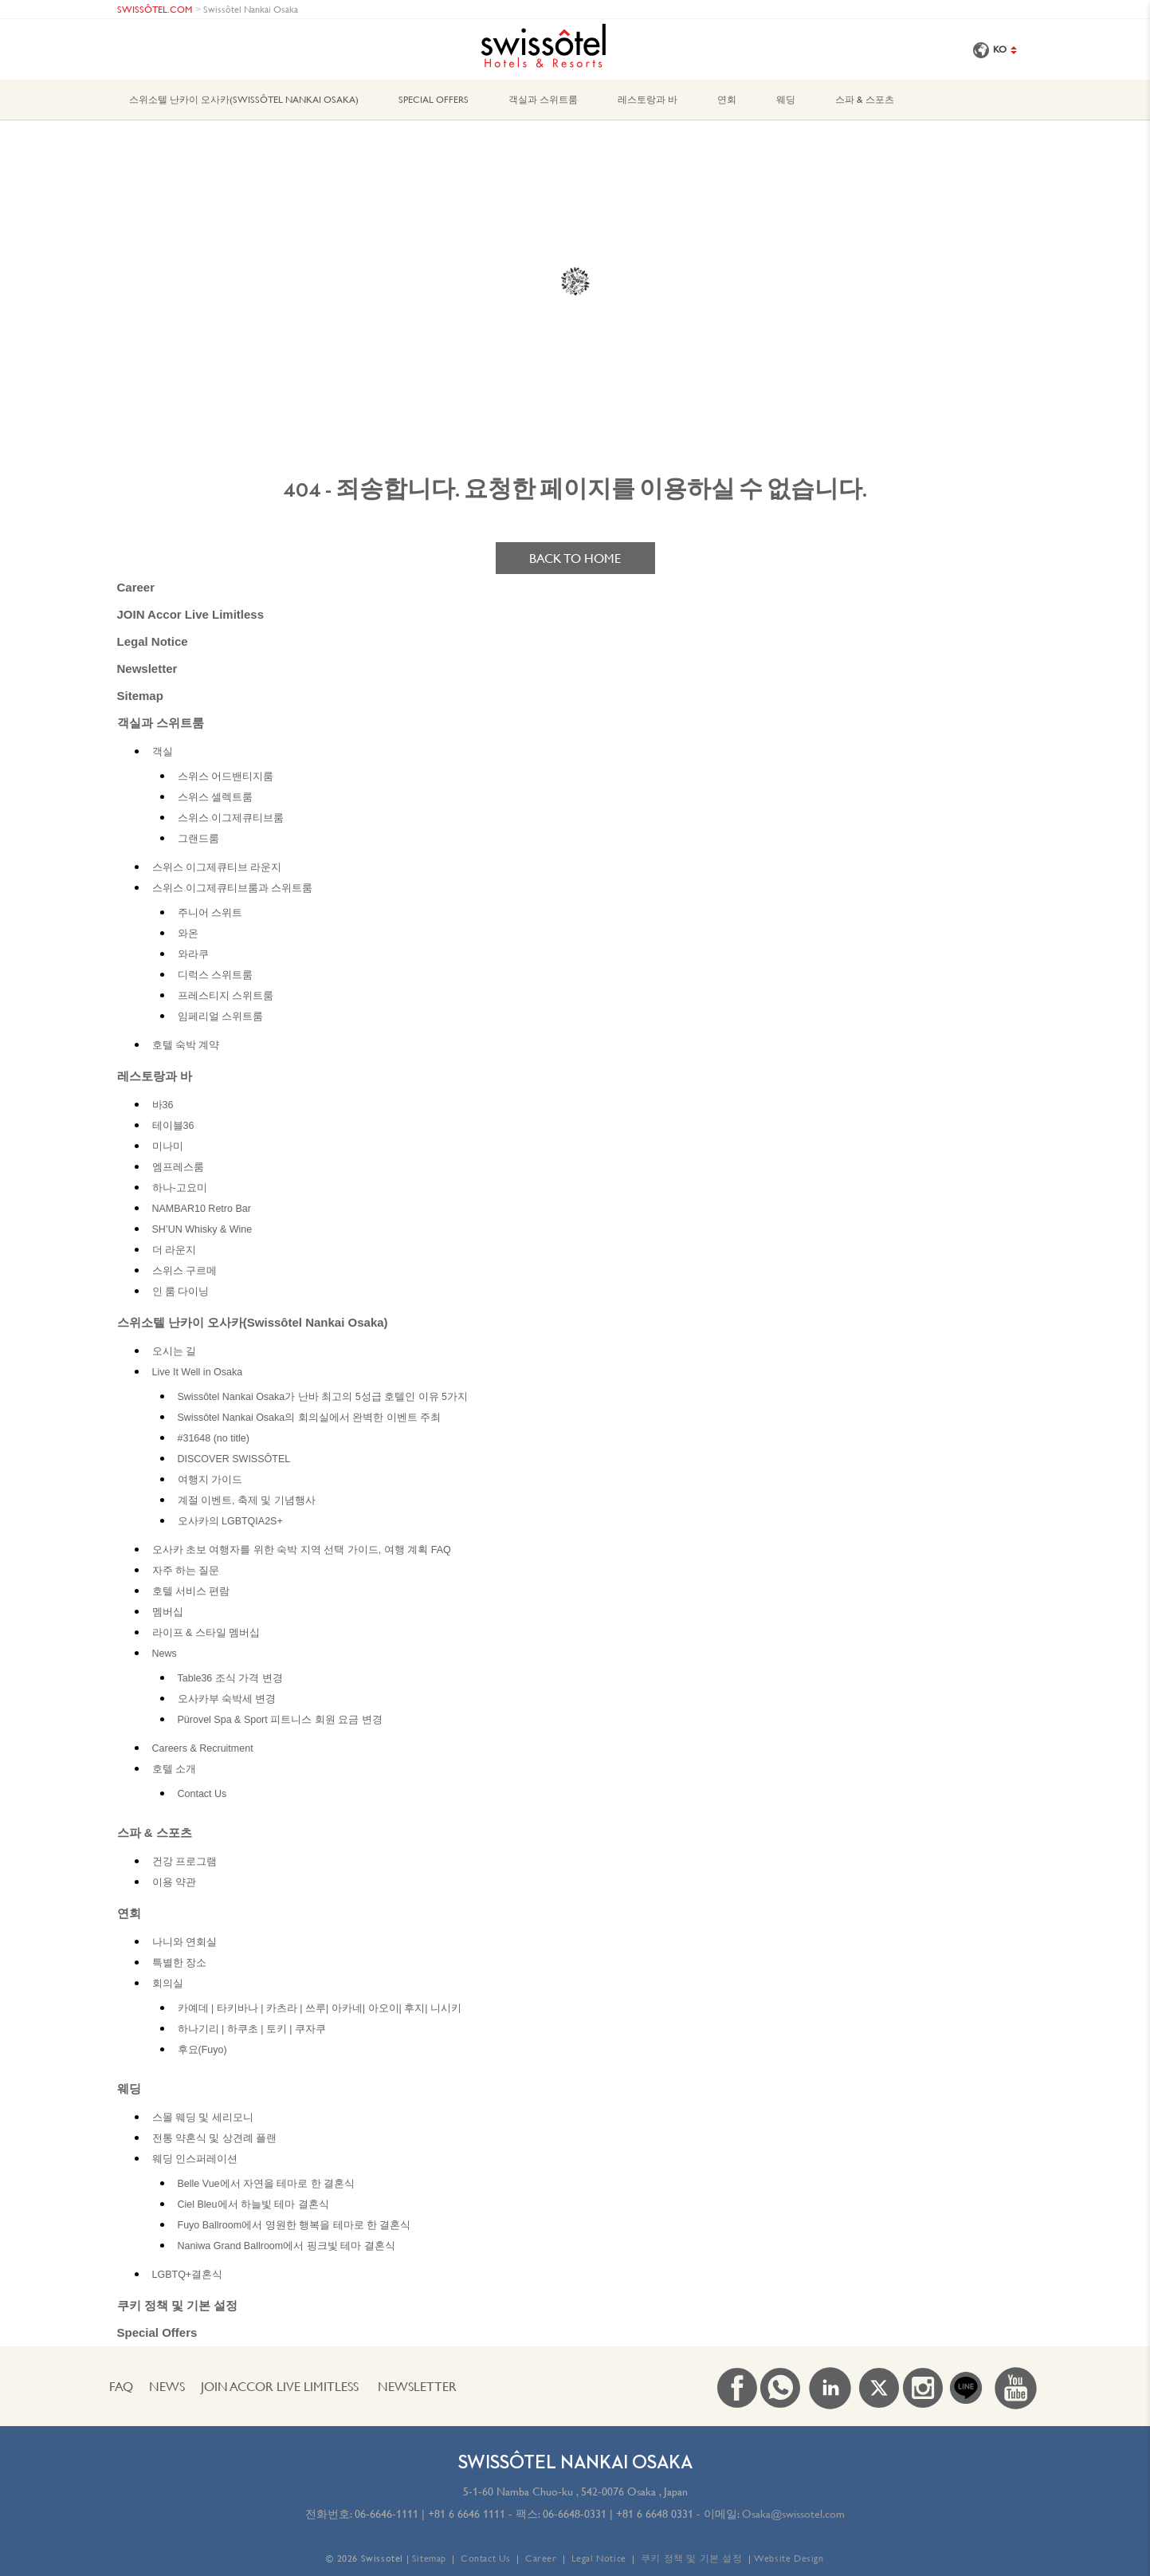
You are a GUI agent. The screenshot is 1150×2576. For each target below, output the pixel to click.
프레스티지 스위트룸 (225, 995)
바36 (163, 1105)
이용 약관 (174, 1882)
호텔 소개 (174, 1769)
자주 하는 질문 (186, 1570)
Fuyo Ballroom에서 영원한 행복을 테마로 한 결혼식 (294, 2225)
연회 (726, 99)
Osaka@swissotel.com (793, 2514)
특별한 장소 (179, 1962)
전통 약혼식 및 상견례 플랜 (214, 2138)
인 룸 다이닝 (181, 1291)
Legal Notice (152, 641)
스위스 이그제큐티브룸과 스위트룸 (232, 888)
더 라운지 (174, 1250)
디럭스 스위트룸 (215, 975)
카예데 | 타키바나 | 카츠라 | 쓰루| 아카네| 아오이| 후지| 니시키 (319, 2008)
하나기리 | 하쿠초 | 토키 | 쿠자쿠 (252, 2029)
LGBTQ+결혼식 (187, 2274)
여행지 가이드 (210, 1479)
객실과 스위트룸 (543, 99)
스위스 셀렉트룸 (215, 797)
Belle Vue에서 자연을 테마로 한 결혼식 (266, 2183)
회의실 (167, 1983)
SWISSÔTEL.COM (154, 9)
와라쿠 (193, 954)
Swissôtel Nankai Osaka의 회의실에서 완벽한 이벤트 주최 (310, 1417)
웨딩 (785, 99)
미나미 (167, 1146)
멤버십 (167, 1612)
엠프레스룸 (178, 1167)
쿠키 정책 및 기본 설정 (177, 2305)
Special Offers (433, 99)
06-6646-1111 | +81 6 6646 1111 (430, 2514)
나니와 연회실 (184, 1942)
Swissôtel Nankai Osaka (250, 9)
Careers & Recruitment (202, 1748)
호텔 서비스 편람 (191, 1591)
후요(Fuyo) (202, 2049)
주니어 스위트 (210, 912)
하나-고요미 (179, 1188)
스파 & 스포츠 (864, 99)
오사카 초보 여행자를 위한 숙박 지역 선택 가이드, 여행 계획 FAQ (301, 1549)
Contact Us (202, 1793)
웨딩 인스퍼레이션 (194, 2159)
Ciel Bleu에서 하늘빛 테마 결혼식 (253, 2204)
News (164, 1653)
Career (136, 587)
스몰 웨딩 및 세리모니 (202, 2117)
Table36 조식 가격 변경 (230, 1678)
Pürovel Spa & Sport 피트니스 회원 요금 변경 (280, 1719)
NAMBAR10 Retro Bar (201, 1208)
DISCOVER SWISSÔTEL (234, 1459)
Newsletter (147, 668)
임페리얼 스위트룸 (220, 1016)
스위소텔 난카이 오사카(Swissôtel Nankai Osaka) (244, 99)
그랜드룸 (198, 838)
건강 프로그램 (184, 1861)
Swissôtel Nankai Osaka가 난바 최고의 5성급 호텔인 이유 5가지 (323, 1396)
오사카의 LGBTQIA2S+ (230, 1521)
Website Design (788, 2558)
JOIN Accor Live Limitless (191, 614)
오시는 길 (174, 1351)
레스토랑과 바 (647, 99)
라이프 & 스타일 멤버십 (206, 1632)
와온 (188, 933)
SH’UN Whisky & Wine (202, 1229)
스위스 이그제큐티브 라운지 (217, 867)
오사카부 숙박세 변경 (227, 1699)
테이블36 (173, 1125)
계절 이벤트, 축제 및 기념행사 (247, 1500)
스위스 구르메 (184, 1270)
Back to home (575, 558)
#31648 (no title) (213, 1438)
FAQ (121, 2386)
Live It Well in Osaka (197, 1372)
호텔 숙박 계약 (186, 1045)
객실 (162, 751)
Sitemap (140, 695)
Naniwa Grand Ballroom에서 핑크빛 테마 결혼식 (286, 2246)
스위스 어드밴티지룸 (225, 776)
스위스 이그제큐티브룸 (231, 818)
